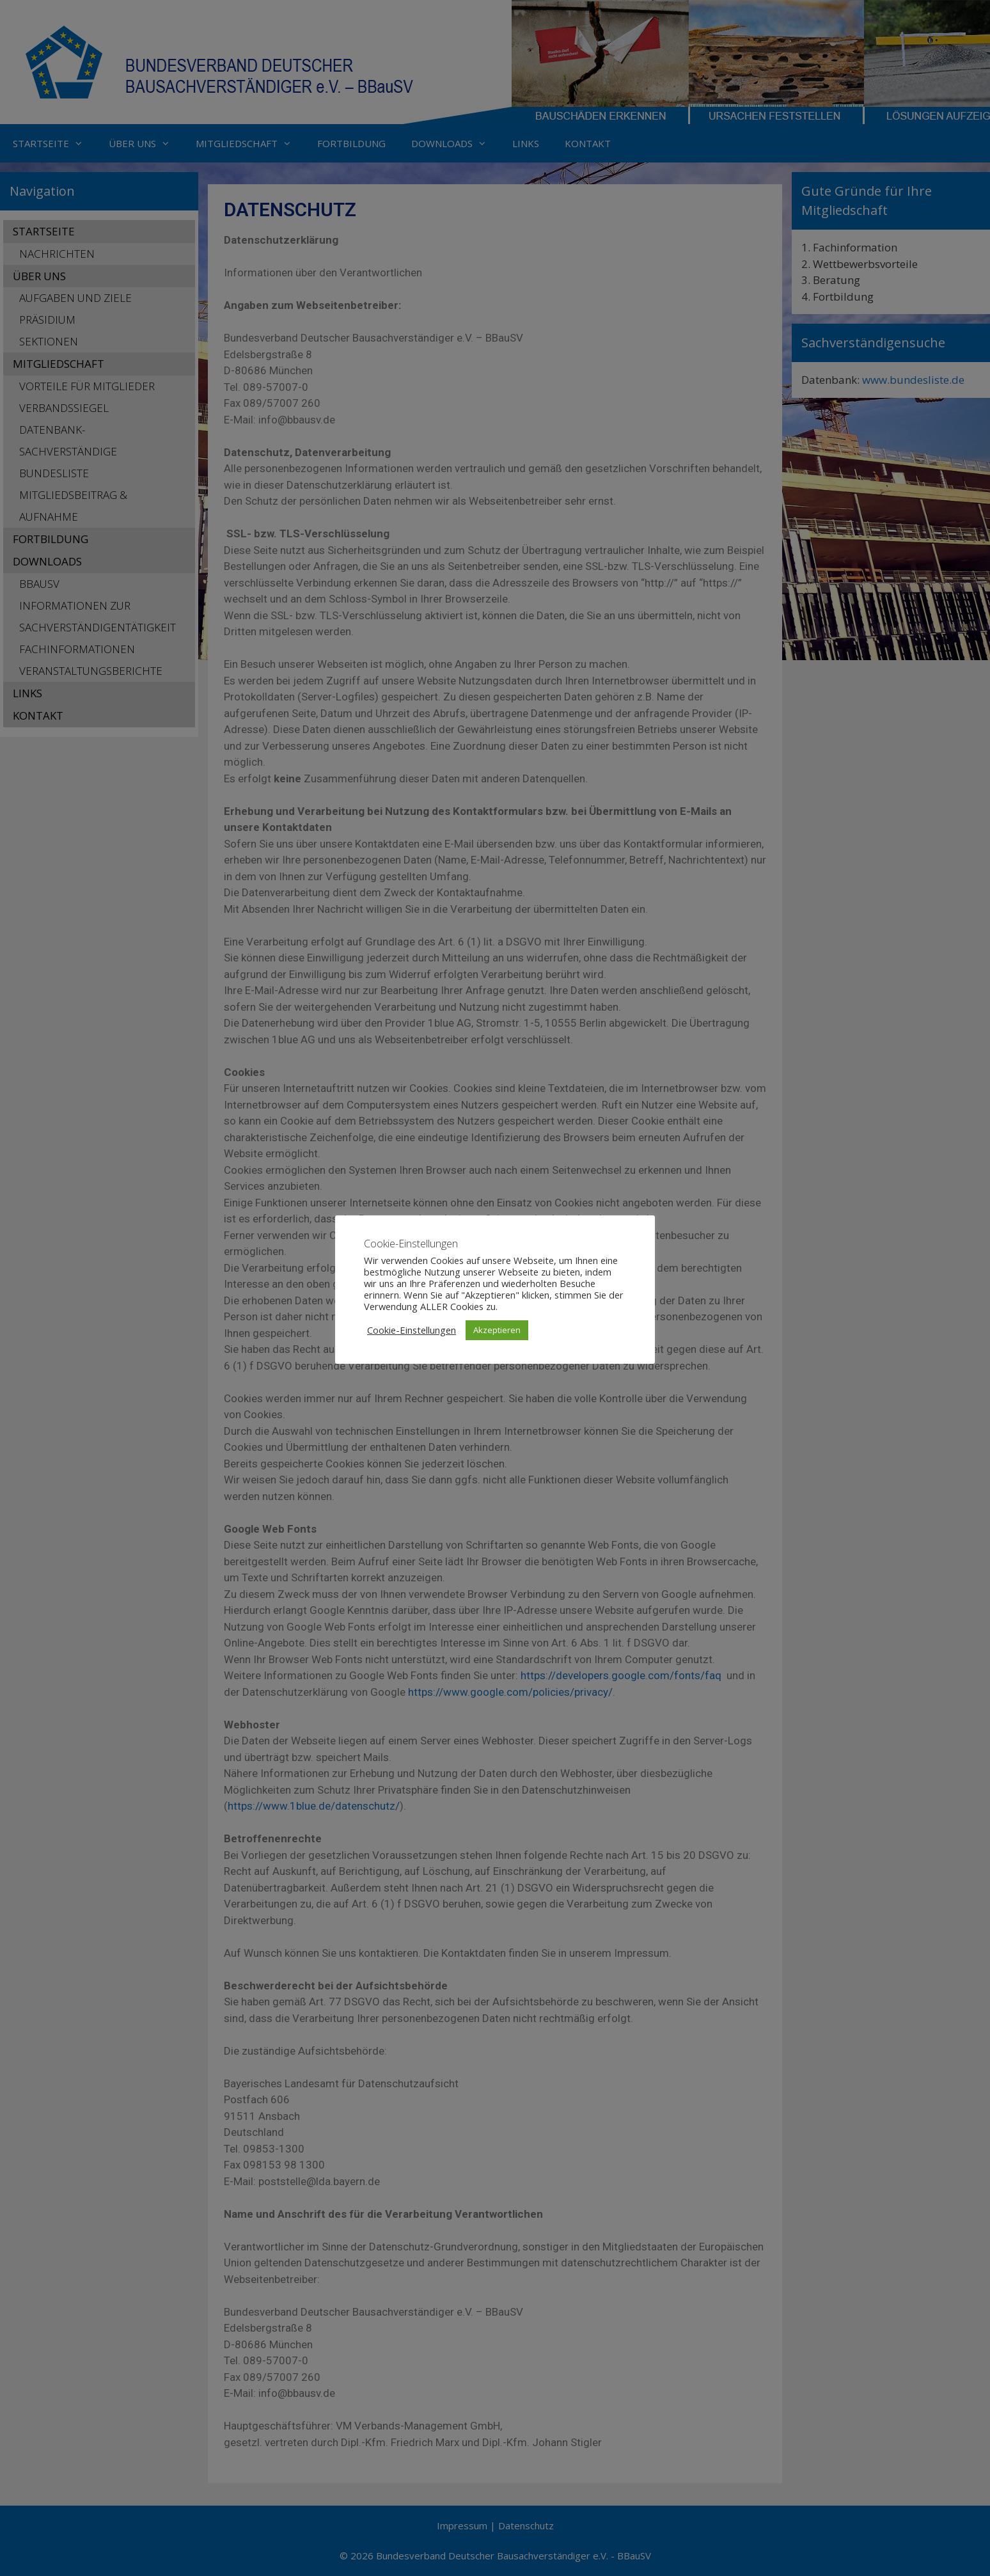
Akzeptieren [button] (497, 1330)
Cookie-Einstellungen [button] (411, 1330)
